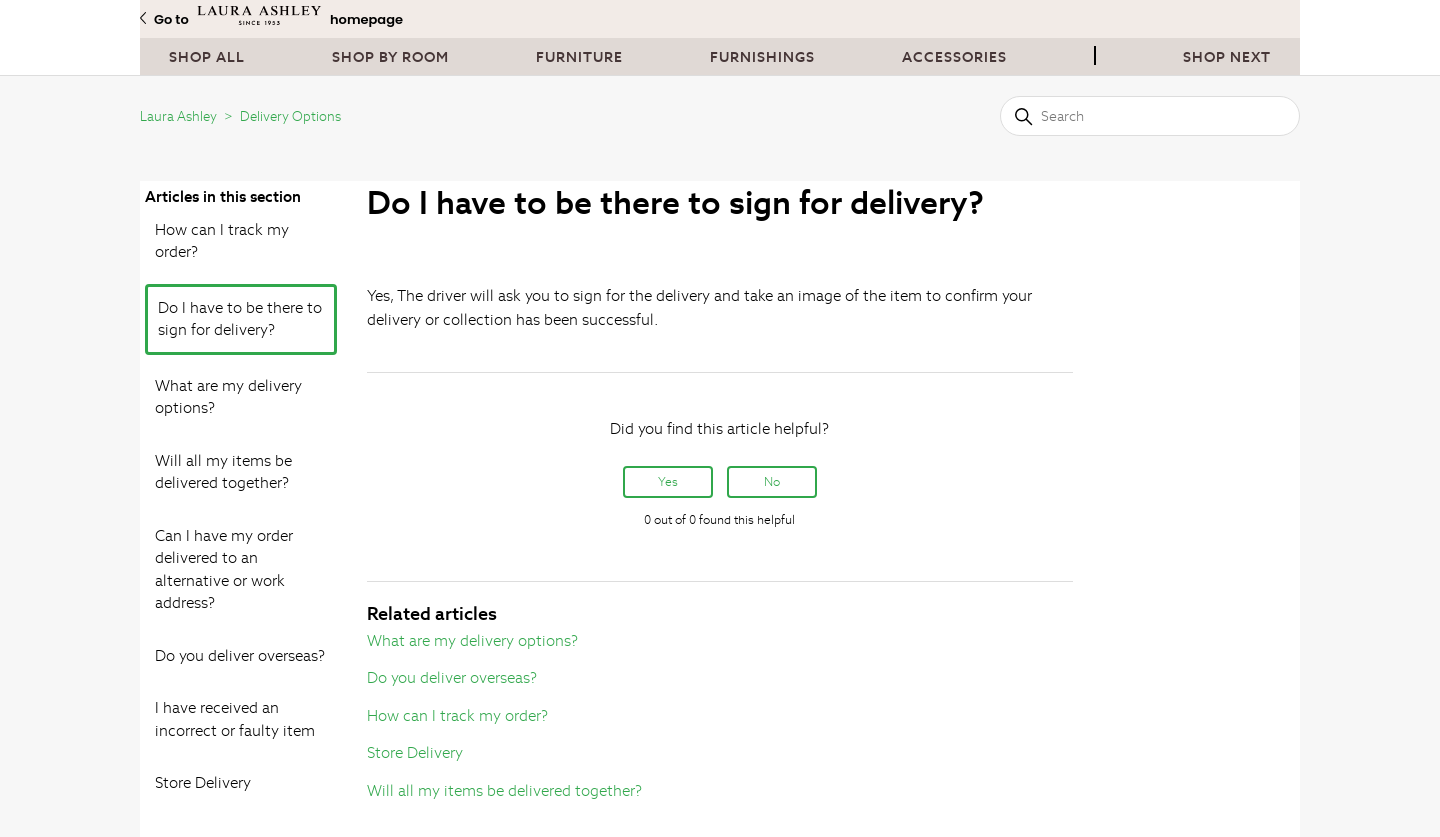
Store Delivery (203, 782)
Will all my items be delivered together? (223, 472)
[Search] (1150, 116)
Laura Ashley (178, 116)
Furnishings (762, 57)
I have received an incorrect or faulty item (235, 719)
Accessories (954, 57)
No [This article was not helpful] (772, 481)
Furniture (579, 57)
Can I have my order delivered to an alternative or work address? (224, 569)
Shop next (1227, 57)
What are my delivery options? (228, 397)
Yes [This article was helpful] (668, 481)
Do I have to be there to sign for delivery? (240, 319)
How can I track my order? (222, 241)
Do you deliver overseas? (240, 655)
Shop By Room (390, 57)
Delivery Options (290, 116)
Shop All (207, 57)
